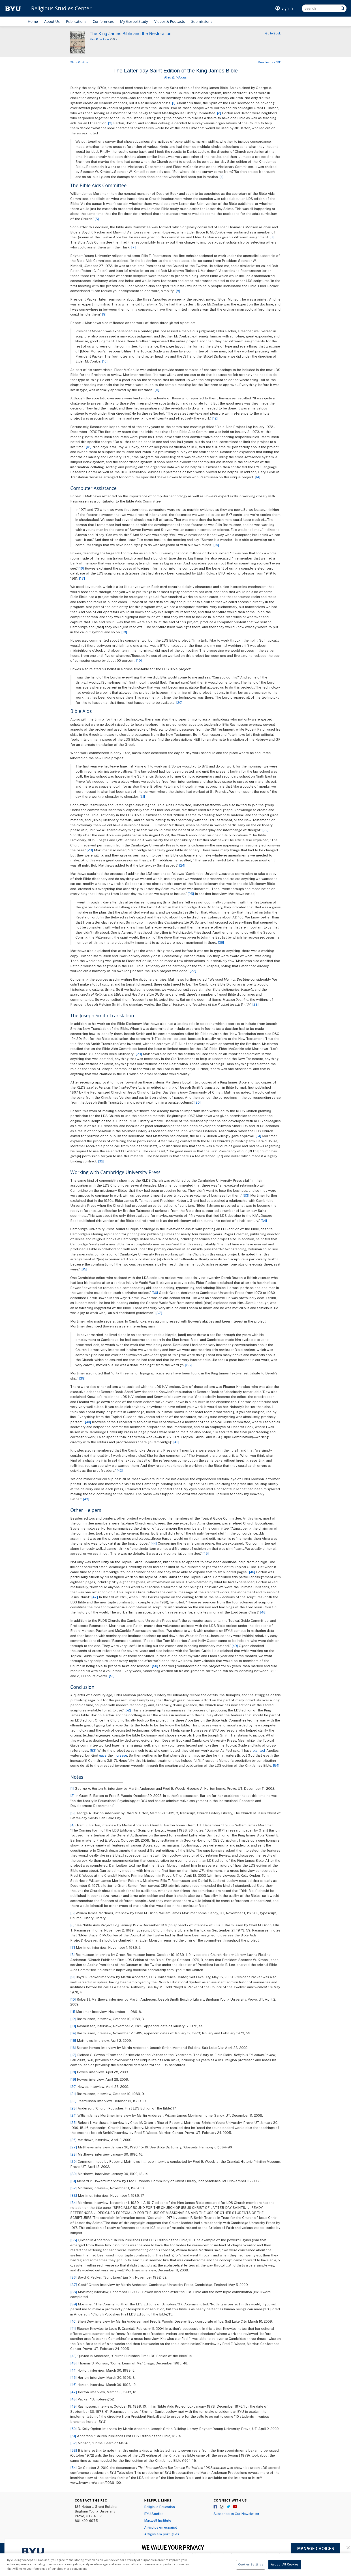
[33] (246, 1195)
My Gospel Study (134, 21)
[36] (155, 1293)
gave (103, 1755)
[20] (179, 702)
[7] (133, 247)
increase (120, 1755)
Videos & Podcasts (169, 21)
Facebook (216, 2507)
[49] (234, 1646)
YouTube (235, 2507)
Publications (76, 21)
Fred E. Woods (175, 77)
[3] (110, 123)
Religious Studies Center (61, 8)
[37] (158, 1313)
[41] (176, 1442)
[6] (272, 237)
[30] (197, 1102)
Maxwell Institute (157, 2520)
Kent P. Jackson (99, 39)
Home (33, 21)
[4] (221, 177)
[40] (88, 1422)
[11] (156, 390)
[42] (120, 1470)
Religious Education (159, 2507)
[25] (191, 894)
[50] (155, 1666)
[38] (188, 1365)
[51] (112, 1676)
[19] (139, 660)
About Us (52, 21)
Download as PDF (269, 62)
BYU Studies (153, 2514)
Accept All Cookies (284, 2570)
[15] (216, 545)
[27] (193, 971)
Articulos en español (160, 2527)
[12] (215, 418)
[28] (255, 1004)
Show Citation (79, 62)
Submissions (201, 21)
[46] (252, 1572)
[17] (82, 578)
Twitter (229, 2507)
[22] (265, 830)
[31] (258, 1136)
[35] (84, 1269)
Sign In (287, 8)
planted (259, 1750)
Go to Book (273, 33)
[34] (264, 1221)
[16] (81, 568)
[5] (96, 219)
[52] (127, 1710)
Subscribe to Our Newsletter (236, 2514)
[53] (93, 1750)
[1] (174, 103)
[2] (219, 113)
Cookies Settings (250, 2570)
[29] (139, 1054)
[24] (182, 865)
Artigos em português (161, 2534)
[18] (124, 632)
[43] (86, 1499)
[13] (89, 447)
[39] (82, 1378)
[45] (205, 1553)
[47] (94, 1597)
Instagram (222, 2507)
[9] (104, 314)
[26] (221, 942)
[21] (142, 796)
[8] (178, 291)
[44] (154, 1543)
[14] (257, 477)
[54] (276, 1765)
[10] (105, 361)
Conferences (103, 21)
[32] (101, 1161)
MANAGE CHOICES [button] (315, 2548)
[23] (90, 850)
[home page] (13, 8)
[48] (263, 1612)
